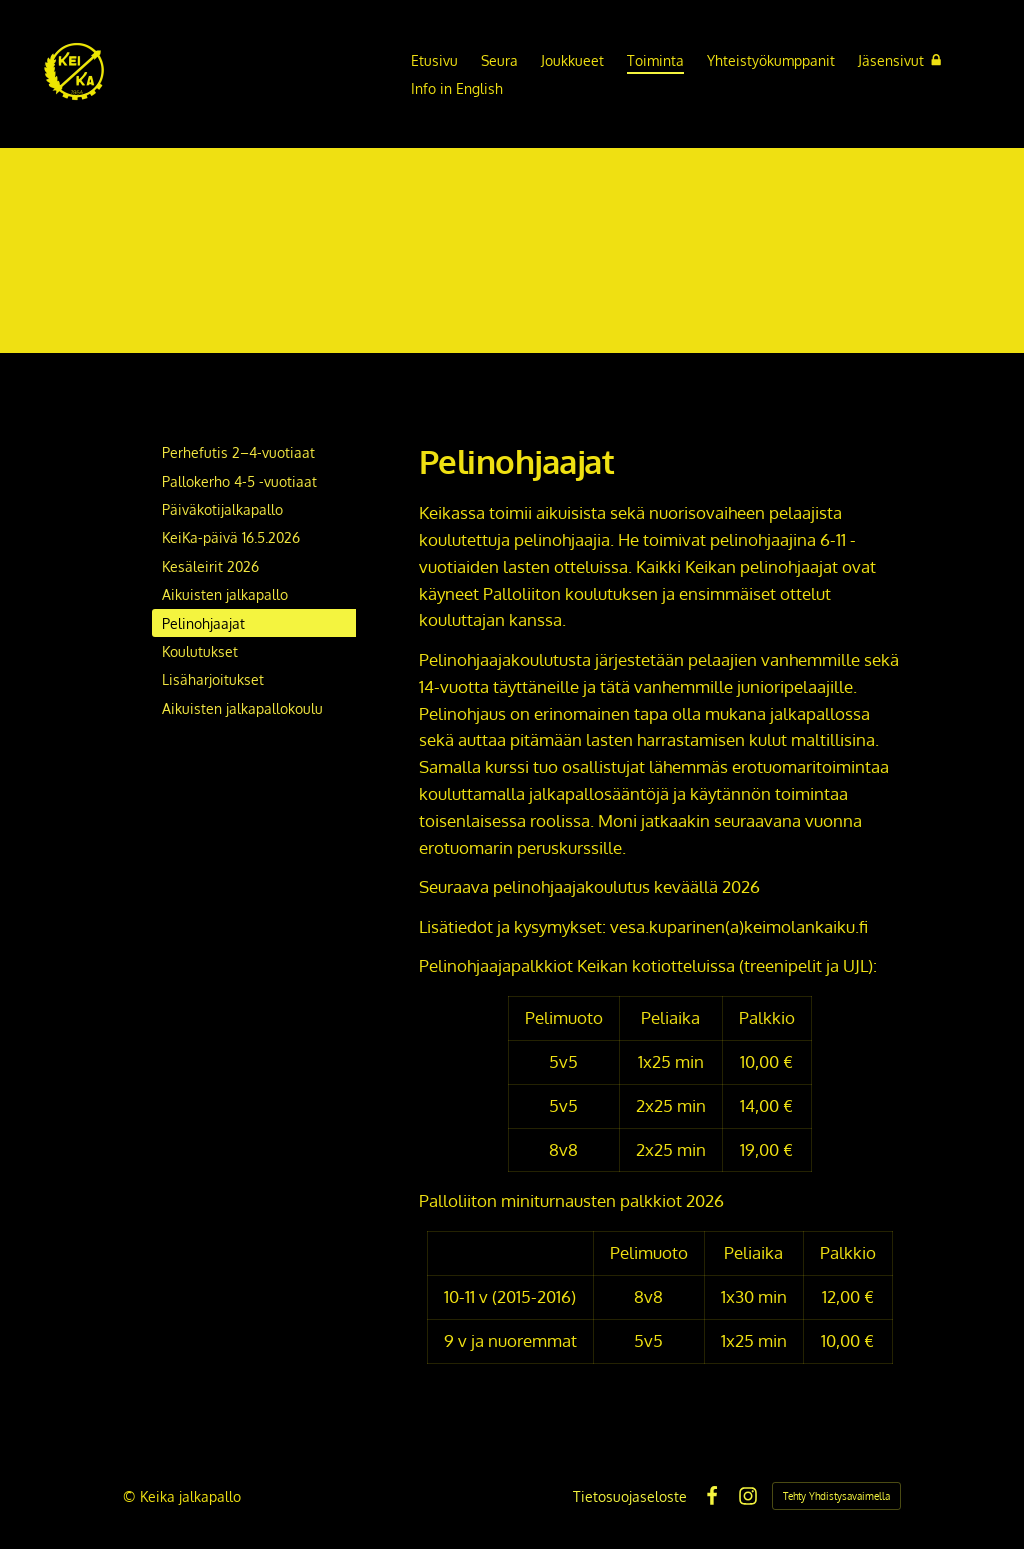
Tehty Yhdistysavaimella (836, 1496)
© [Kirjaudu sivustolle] (131, 1496)
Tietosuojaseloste (630, 1496)
